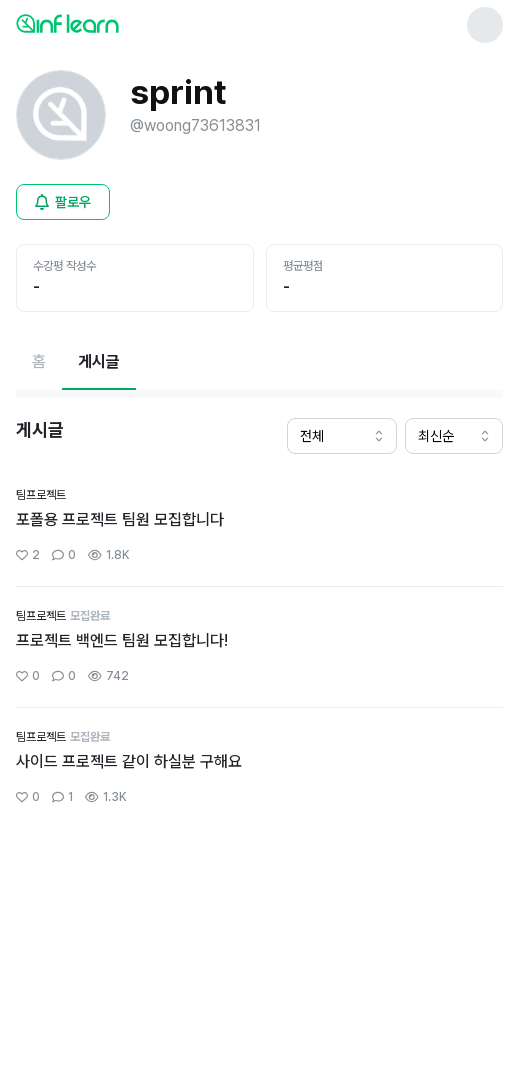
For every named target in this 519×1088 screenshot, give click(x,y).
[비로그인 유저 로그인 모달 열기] (63, 202)
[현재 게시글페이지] (99, 362)
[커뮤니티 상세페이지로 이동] (259, 526)
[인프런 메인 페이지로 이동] (116, 23)
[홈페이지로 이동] (39, 362)
